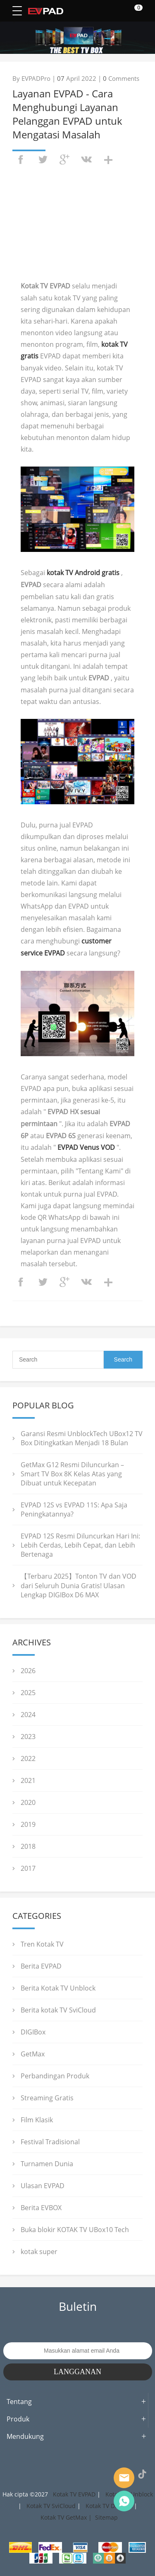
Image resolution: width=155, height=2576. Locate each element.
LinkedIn (86, 2474)
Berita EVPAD (41, 1966)
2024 (28, 1714)
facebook (20, 159)
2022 (28, 1758)
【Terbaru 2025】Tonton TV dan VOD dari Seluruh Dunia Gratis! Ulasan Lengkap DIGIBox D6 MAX (78, 1585)
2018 (28, 1846)
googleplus (64, 159)
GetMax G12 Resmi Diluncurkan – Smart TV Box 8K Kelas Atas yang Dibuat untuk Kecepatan (72, 1474)
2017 (28, 1868)
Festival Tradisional (50, 2141)
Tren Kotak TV (42, 1944)
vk (86, 159)
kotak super (39, 2251)
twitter (42, 159)
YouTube (105, 2474)
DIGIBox (33, 2032)
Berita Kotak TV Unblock (58, 1988)
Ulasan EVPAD (42, 2185)
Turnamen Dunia (47, 2163)
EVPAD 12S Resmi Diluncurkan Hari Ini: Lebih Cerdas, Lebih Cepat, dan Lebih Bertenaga (80, 1545)
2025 (28, 1692)
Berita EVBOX (41, 2207)
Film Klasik (37, 2119)
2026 (28, 1670)
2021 (28, 1780)
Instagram (30, 2474)
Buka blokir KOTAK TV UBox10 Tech (75, 2229)
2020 (28, 1802)
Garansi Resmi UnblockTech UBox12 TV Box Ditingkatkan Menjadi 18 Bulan (82, 1438)
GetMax (33, 2053)
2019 (28, 1824)
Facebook (12, 2474)
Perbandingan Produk (55, 2075)
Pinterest (68, 2474)
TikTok (142, 2474)
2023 (28, 1736)
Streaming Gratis (47, 2097)
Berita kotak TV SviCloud (58, 2010)
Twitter (49, 2474)
